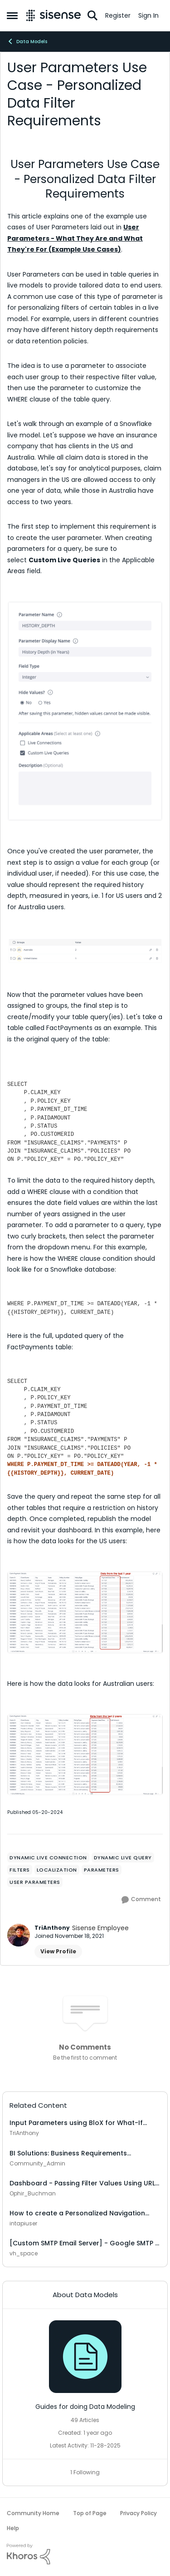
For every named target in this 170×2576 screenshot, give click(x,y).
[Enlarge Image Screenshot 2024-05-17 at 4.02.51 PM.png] (85, 950)
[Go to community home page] (53, 15)
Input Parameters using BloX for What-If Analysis (76, 2123)
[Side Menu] (12, 15)
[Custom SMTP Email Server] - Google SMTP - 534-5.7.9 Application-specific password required (84, 2243)
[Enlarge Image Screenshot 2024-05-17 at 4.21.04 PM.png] (85, 1754)
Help (13, 2528)
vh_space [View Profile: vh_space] (24, 2253)
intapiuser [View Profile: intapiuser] (23, 2223)
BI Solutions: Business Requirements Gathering (68, 2153)
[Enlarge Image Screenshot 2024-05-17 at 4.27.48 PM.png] (85, 1612)
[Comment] (141, 1900)
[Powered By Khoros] (85, 2554)
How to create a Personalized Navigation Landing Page (77, 2213)
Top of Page (90, 2513)
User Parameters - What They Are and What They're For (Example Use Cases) (75, 238)
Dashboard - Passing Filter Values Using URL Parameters (82, 2183)
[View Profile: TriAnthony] (18, 1935)
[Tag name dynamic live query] (123, 1858)
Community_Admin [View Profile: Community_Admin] (37, 2163)
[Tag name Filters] (19, 1870)
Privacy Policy (138, 2513)
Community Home (33, 2513)
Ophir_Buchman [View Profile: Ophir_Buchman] (33, 2193)
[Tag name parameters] (101, 1870)
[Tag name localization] (56, 1870)
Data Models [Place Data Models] (27, 41)
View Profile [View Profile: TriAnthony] (58, 1951)
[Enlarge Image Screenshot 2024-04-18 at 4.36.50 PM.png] (85, 711)
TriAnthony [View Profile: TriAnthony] (52, 1928)
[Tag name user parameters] (35, 1882)
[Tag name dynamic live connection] (48, 1858)
